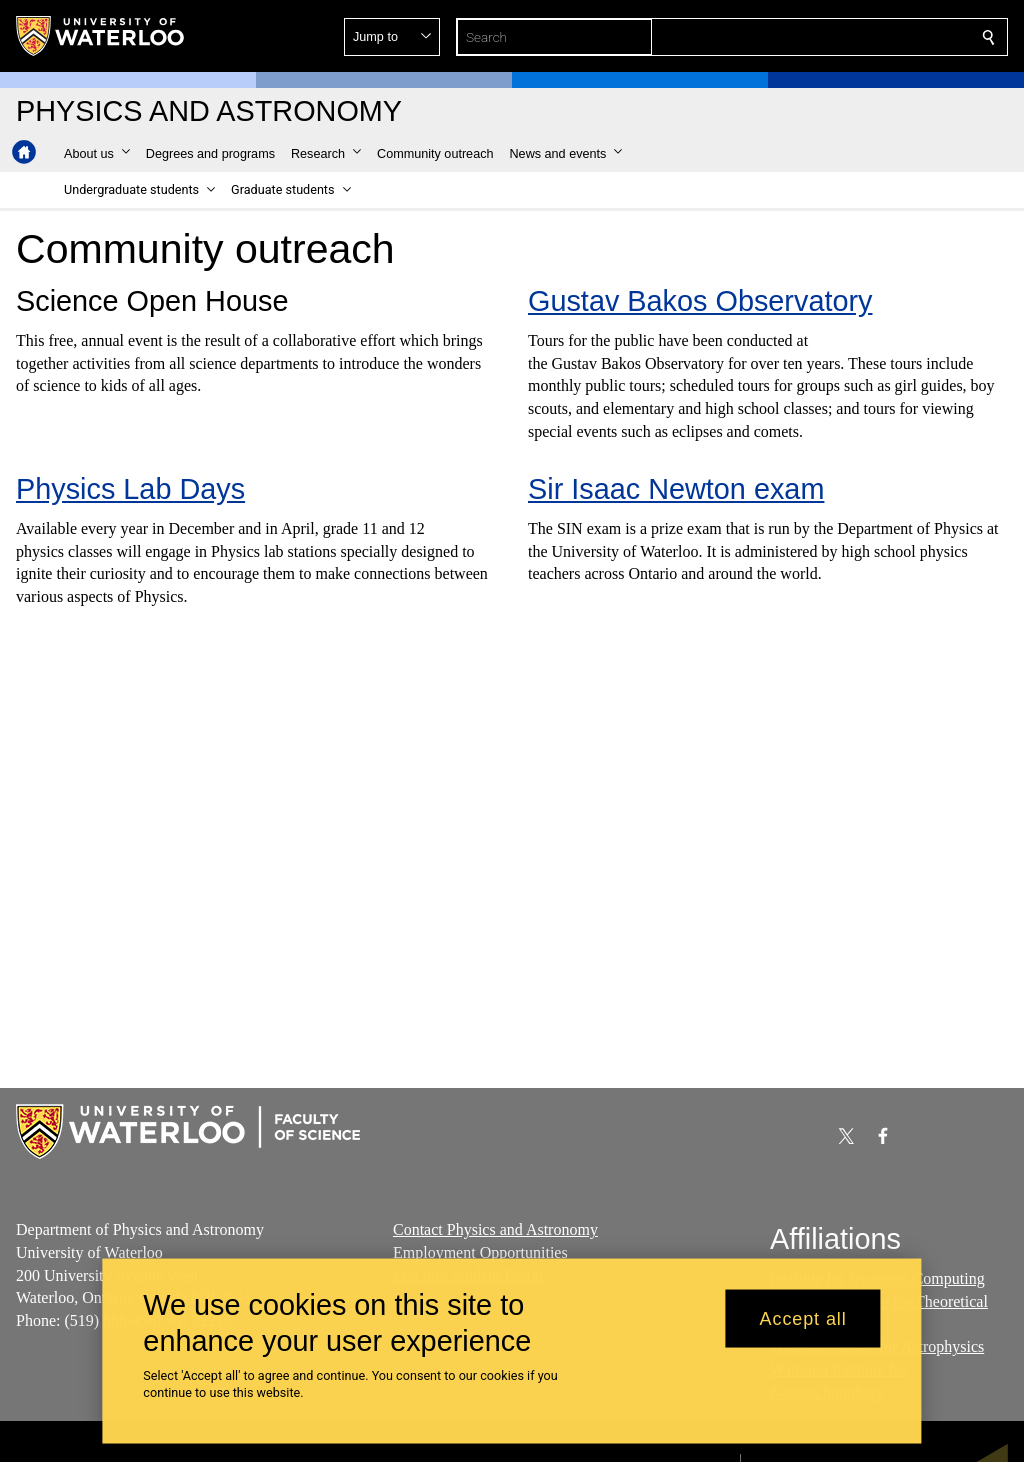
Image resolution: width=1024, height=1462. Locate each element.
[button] (844, 37)
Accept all (803, 1318)
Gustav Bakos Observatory (700, 301)
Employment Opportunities (480, 1251)
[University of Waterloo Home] (101, 36)
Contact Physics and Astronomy (495, 1229)
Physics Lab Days (130, 489)
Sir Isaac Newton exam (676, 489)
